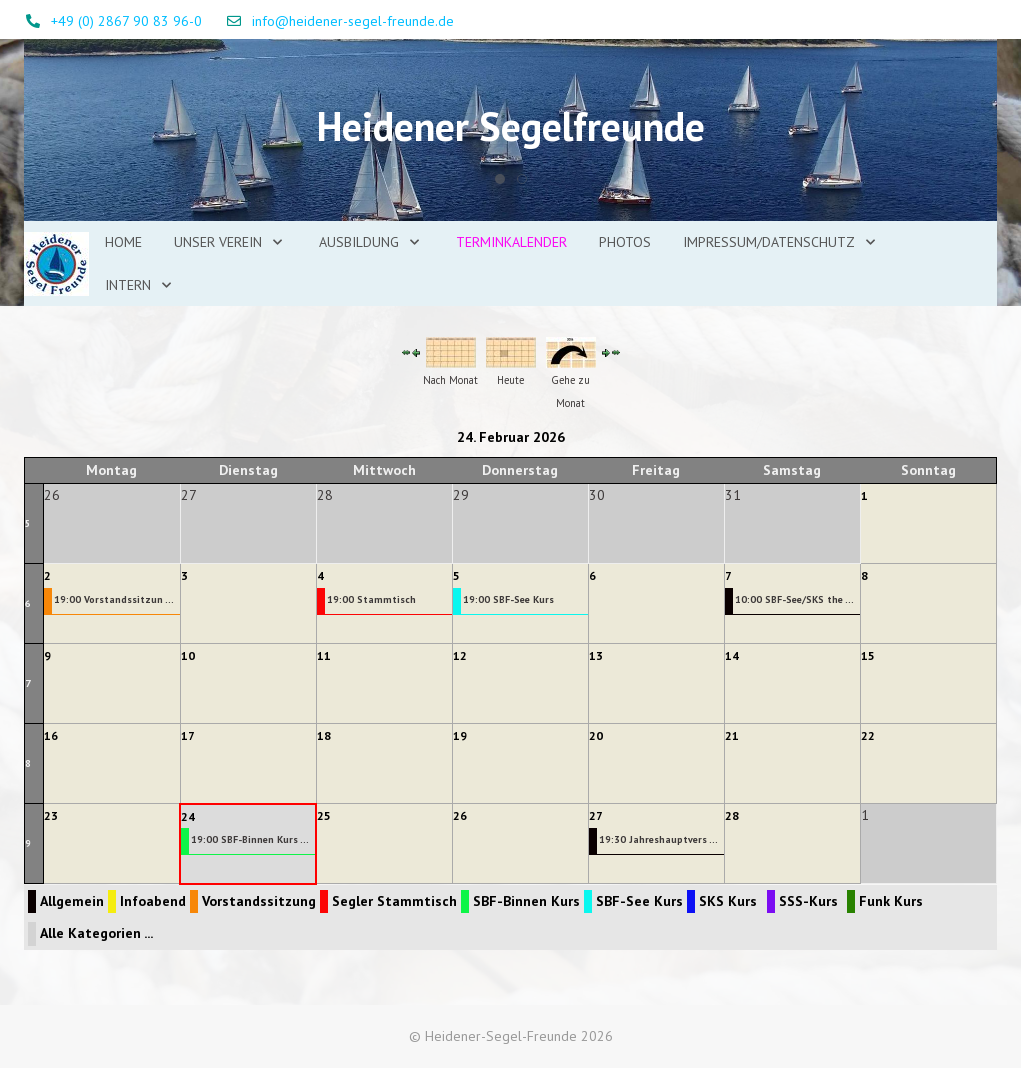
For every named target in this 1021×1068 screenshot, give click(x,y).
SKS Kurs (728, 901)
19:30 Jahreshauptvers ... (658, 839)
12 (460, 655)
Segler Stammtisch (394, 901)
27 (596, 815)
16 (51, 735)
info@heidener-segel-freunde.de (353, 21)
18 (324, 735)
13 (596, 655)
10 (188, 655)
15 (868, 655)
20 (596, 735)
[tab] (500, 179)
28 (732, 815)
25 (324, 815)
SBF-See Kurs (639, 901)
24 (188, 816)
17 (188, 735)
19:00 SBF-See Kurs (508, 599)
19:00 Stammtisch (371, 599)
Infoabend (153, 901)
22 (868, 735)
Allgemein (72, 901)
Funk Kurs (891, 901)
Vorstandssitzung (259, 901)
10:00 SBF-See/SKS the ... (794, 599)
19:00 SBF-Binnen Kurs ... (250, 839)
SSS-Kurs (808, 901)
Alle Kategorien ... (96, 933)
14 (732, 655)
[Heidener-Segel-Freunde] (56, 264)
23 (51, 815)
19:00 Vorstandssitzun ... (114, 599)
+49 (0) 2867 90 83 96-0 (126, 21)
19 (460, 735)
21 (732, 735)
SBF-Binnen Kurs (526, 901)
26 (460, 815)
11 (324, 655)
